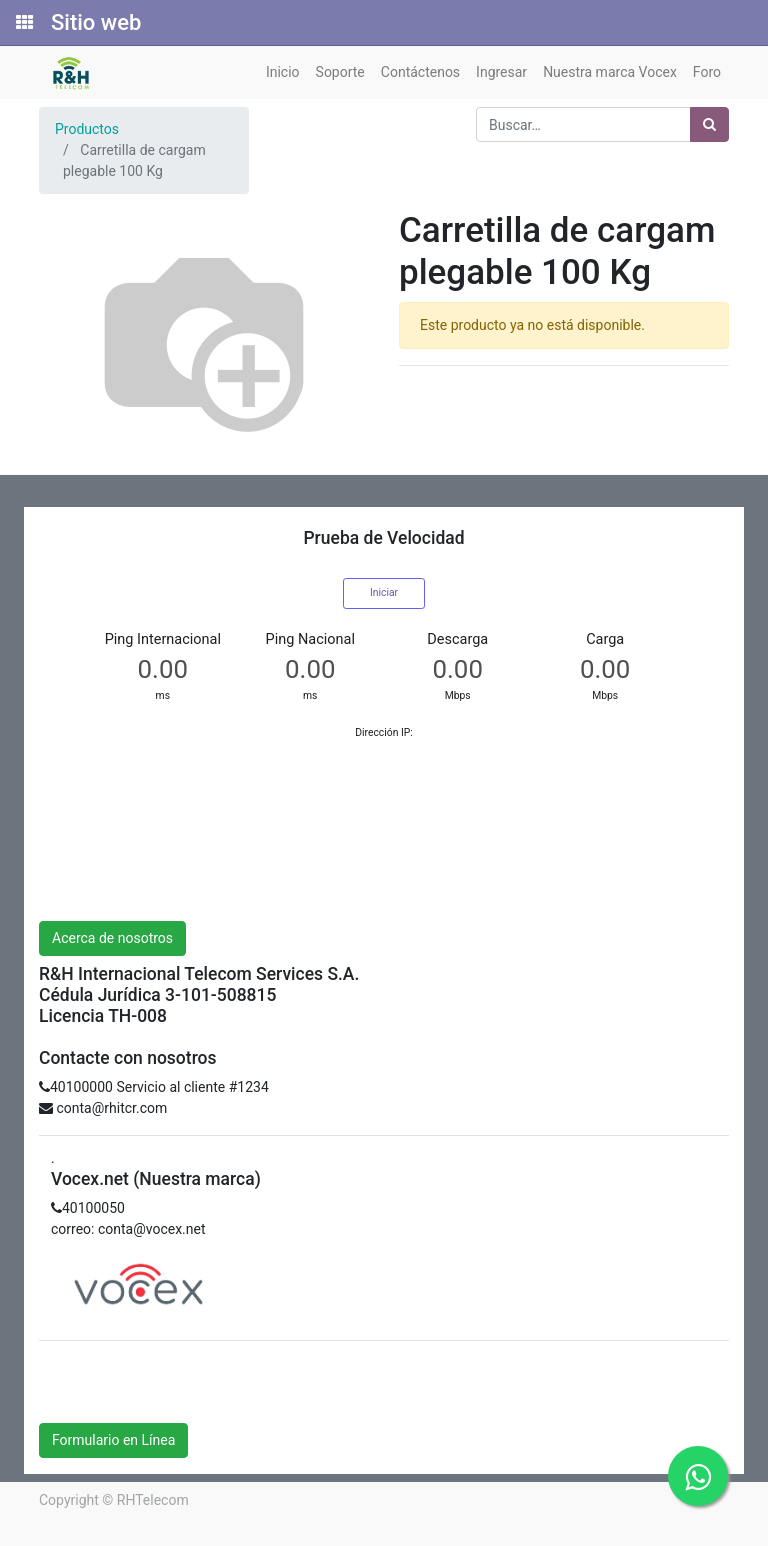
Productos (87, 129)
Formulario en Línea (113, 1440)
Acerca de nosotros (112, 938)
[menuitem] (283, 72)
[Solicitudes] (23, 23)
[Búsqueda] (709, 124)
